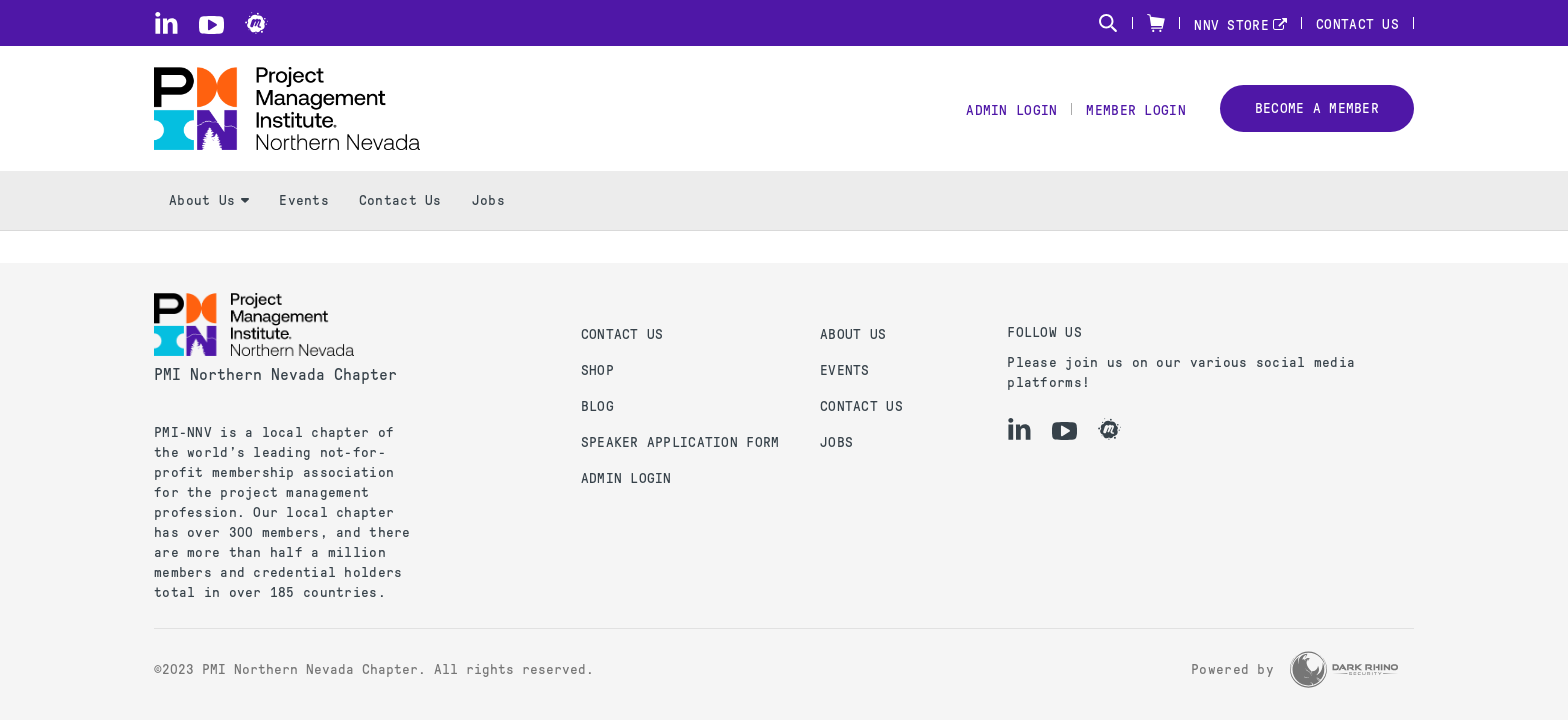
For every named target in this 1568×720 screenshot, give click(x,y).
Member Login (1135, 110)
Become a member (1317, 108)
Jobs (488, 200)
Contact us (622, 334)
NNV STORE (1231, 25)
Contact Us (1357, 24)
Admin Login (1011, 110)
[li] (166, 23)
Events (304, 200)
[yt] (211, 25)
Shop (597, 370)
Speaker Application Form (680, 442)
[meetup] (256, 23)
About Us (209, 200)
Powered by (1232, 669)
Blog (597, 406)
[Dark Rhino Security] (1344, 669)
